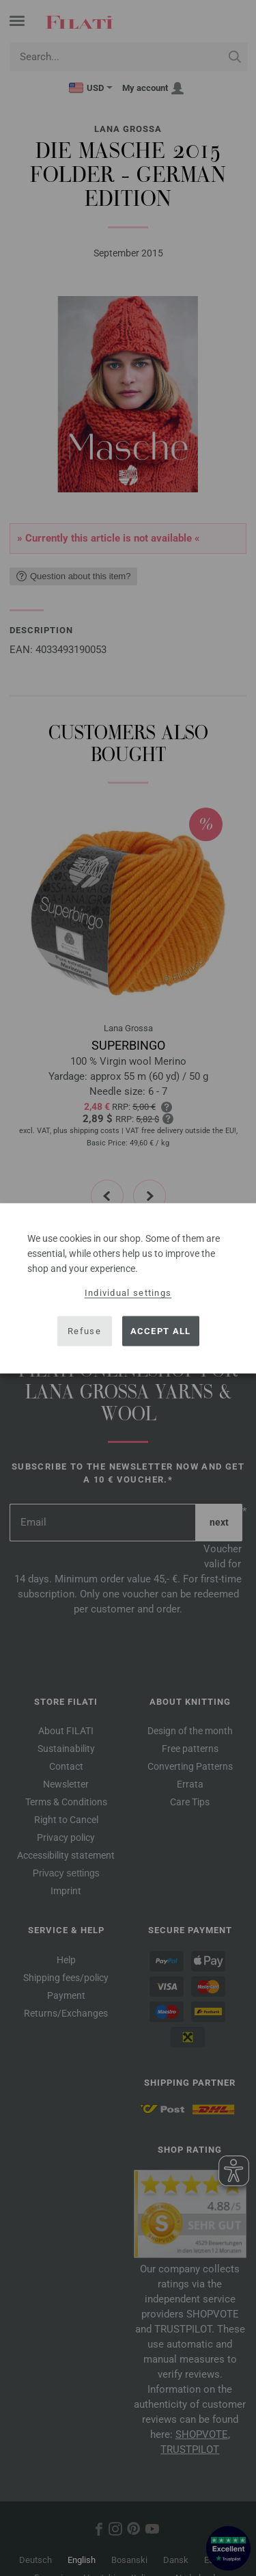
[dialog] (128, 1288)
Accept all (160, 1331)
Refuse (84, 1331)
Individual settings (128, 1292)
